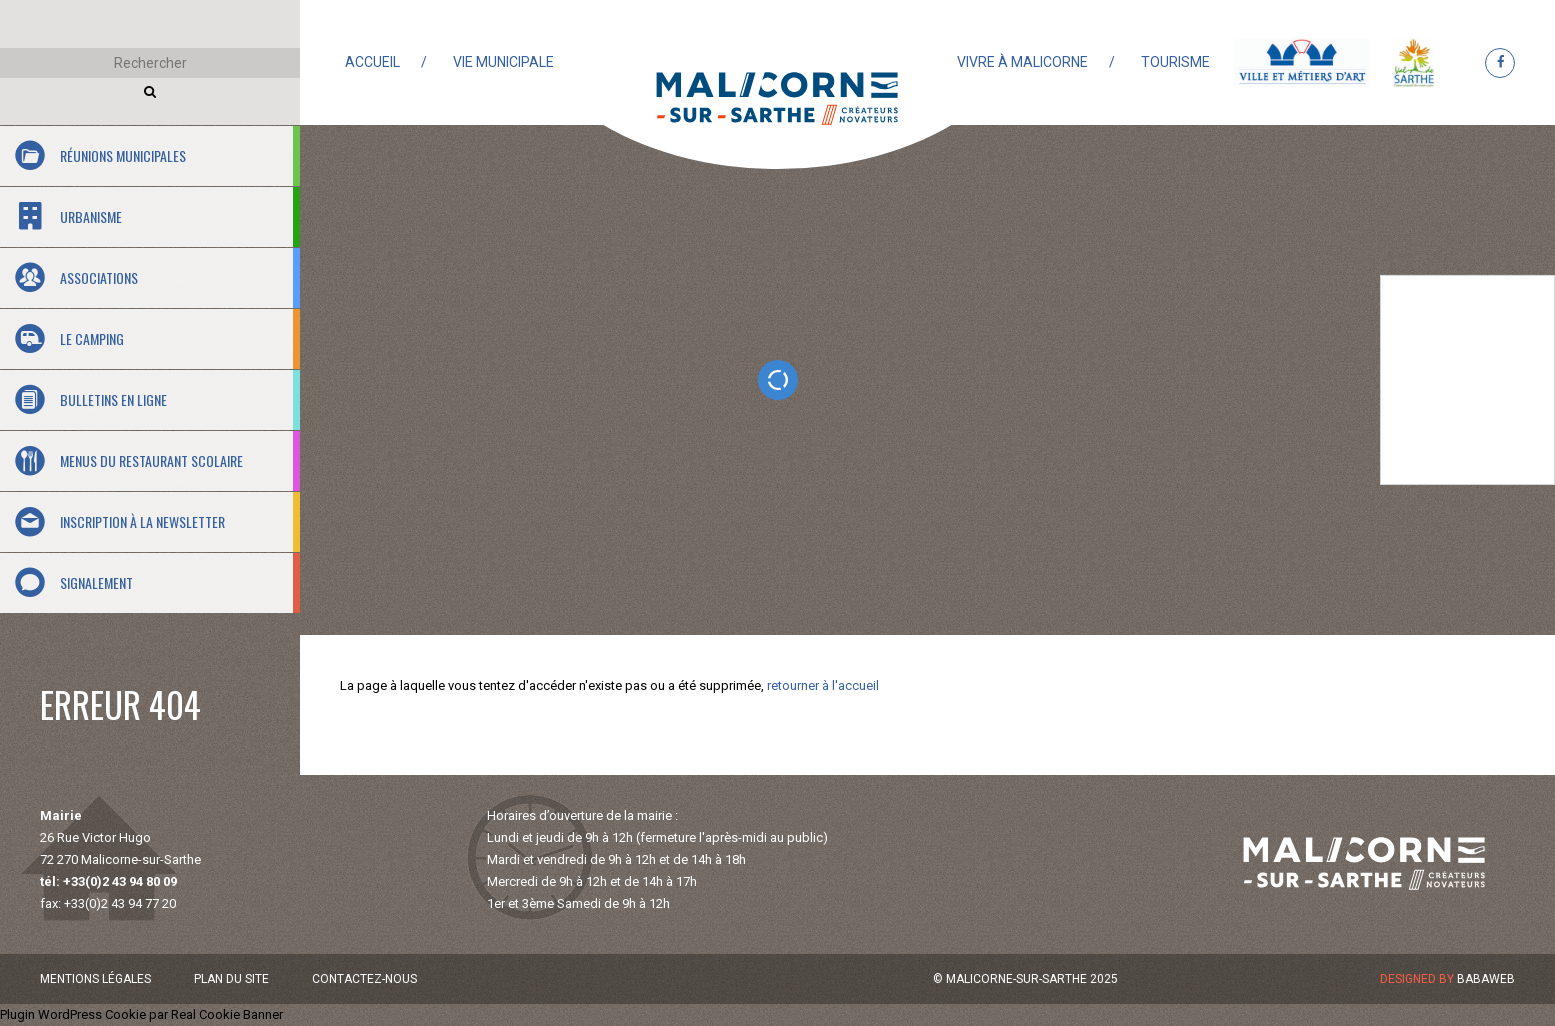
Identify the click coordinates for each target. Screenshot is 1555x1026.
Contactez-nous (364, 979)
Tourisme (1175, 62)
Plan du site (231, 979)
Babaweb (1486, 979)
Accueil (372, 62)
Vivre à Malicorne (1022, 62)
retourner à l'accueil (823, 685)
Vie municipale (503, 62)
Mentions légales (95, 979)
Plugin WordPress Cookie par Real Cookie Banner (141, 1014)
